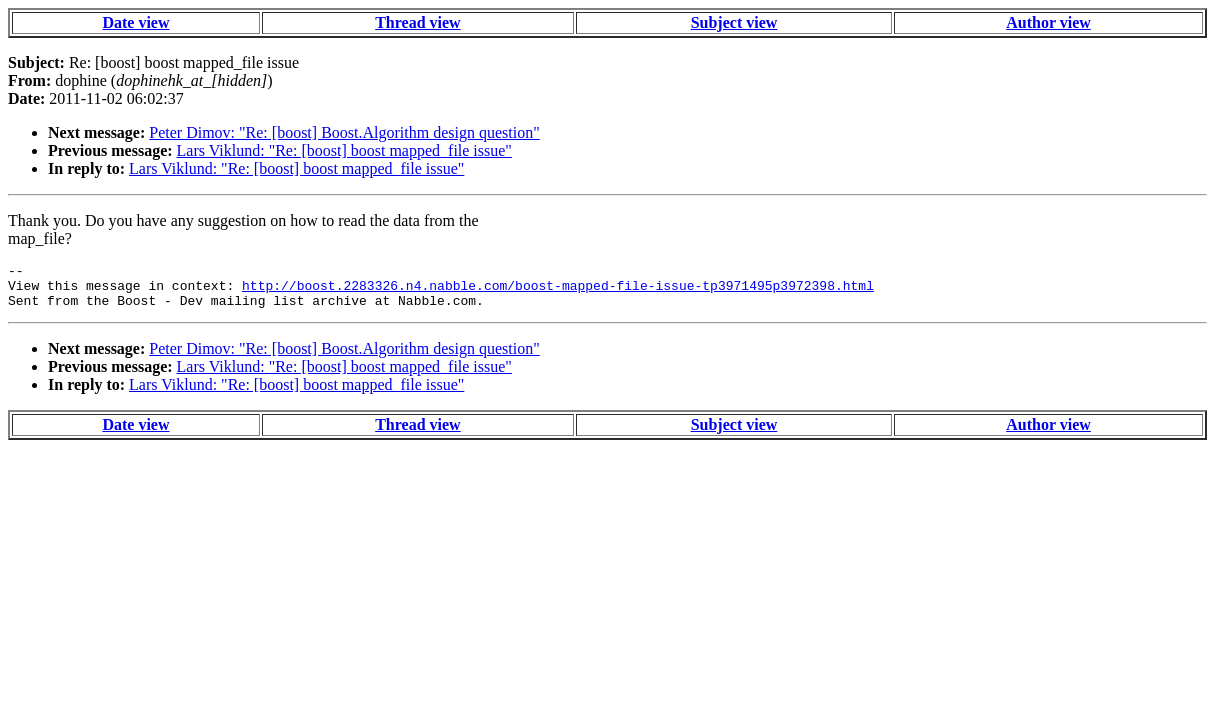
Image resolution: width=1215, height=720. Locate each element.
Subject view (734, 22)
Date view (135, 22)
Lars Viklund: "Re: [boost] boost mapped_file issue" (344, 150)
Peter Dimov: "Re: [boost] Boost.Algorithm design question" (344, 132)
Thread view (417, 22)
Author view (1048, 22)
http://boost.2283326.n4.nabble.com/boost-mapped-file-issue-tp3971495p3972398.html (558, 291)
